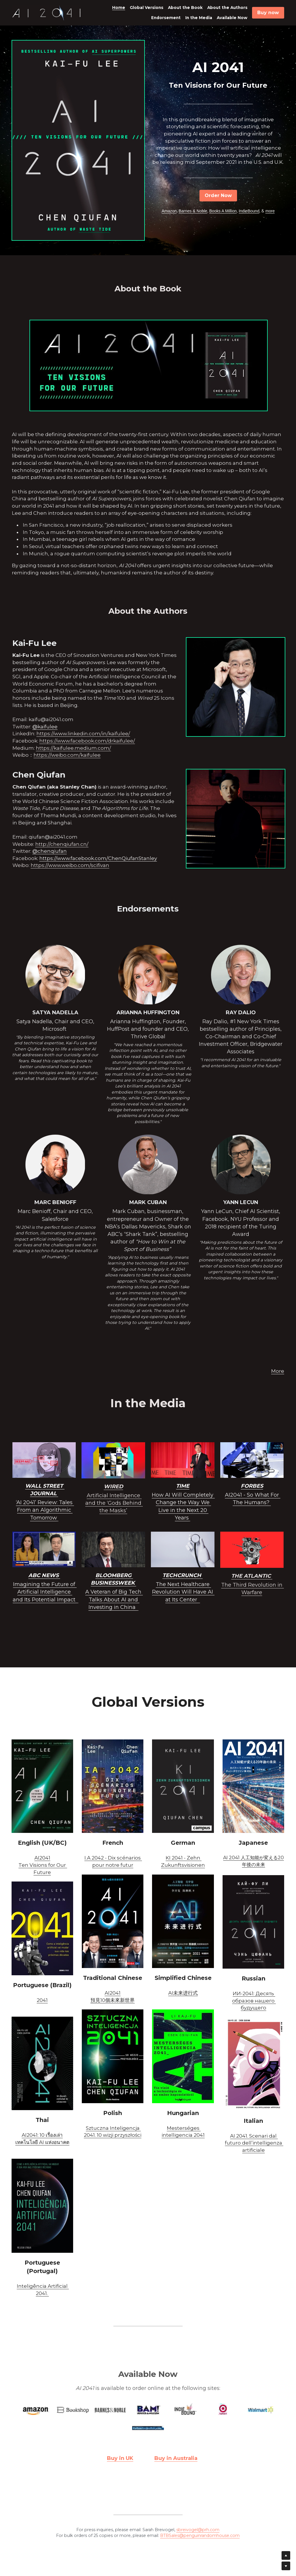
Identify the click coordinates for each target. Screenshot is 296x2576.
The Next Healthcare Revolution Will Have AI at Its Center (183, 1592)
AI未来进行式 (183, 1993)
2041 (42, 2000)
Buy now (268, 12)
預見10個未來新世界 (112, 2000)
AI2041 (42, 1858)
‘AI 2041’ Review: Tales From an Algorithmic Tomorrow (45, 1510)
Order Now (218, 195)
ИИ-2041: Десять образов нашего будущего (254, 2001)
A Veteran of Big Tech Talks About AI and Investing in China (114, 1599)
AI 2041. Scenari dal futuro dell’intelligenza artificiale (254, 2143)
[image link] (46, 12)
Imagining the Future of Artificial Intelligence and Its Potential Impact (45, 1592)
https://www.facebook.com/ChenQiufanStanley (98, 858)
